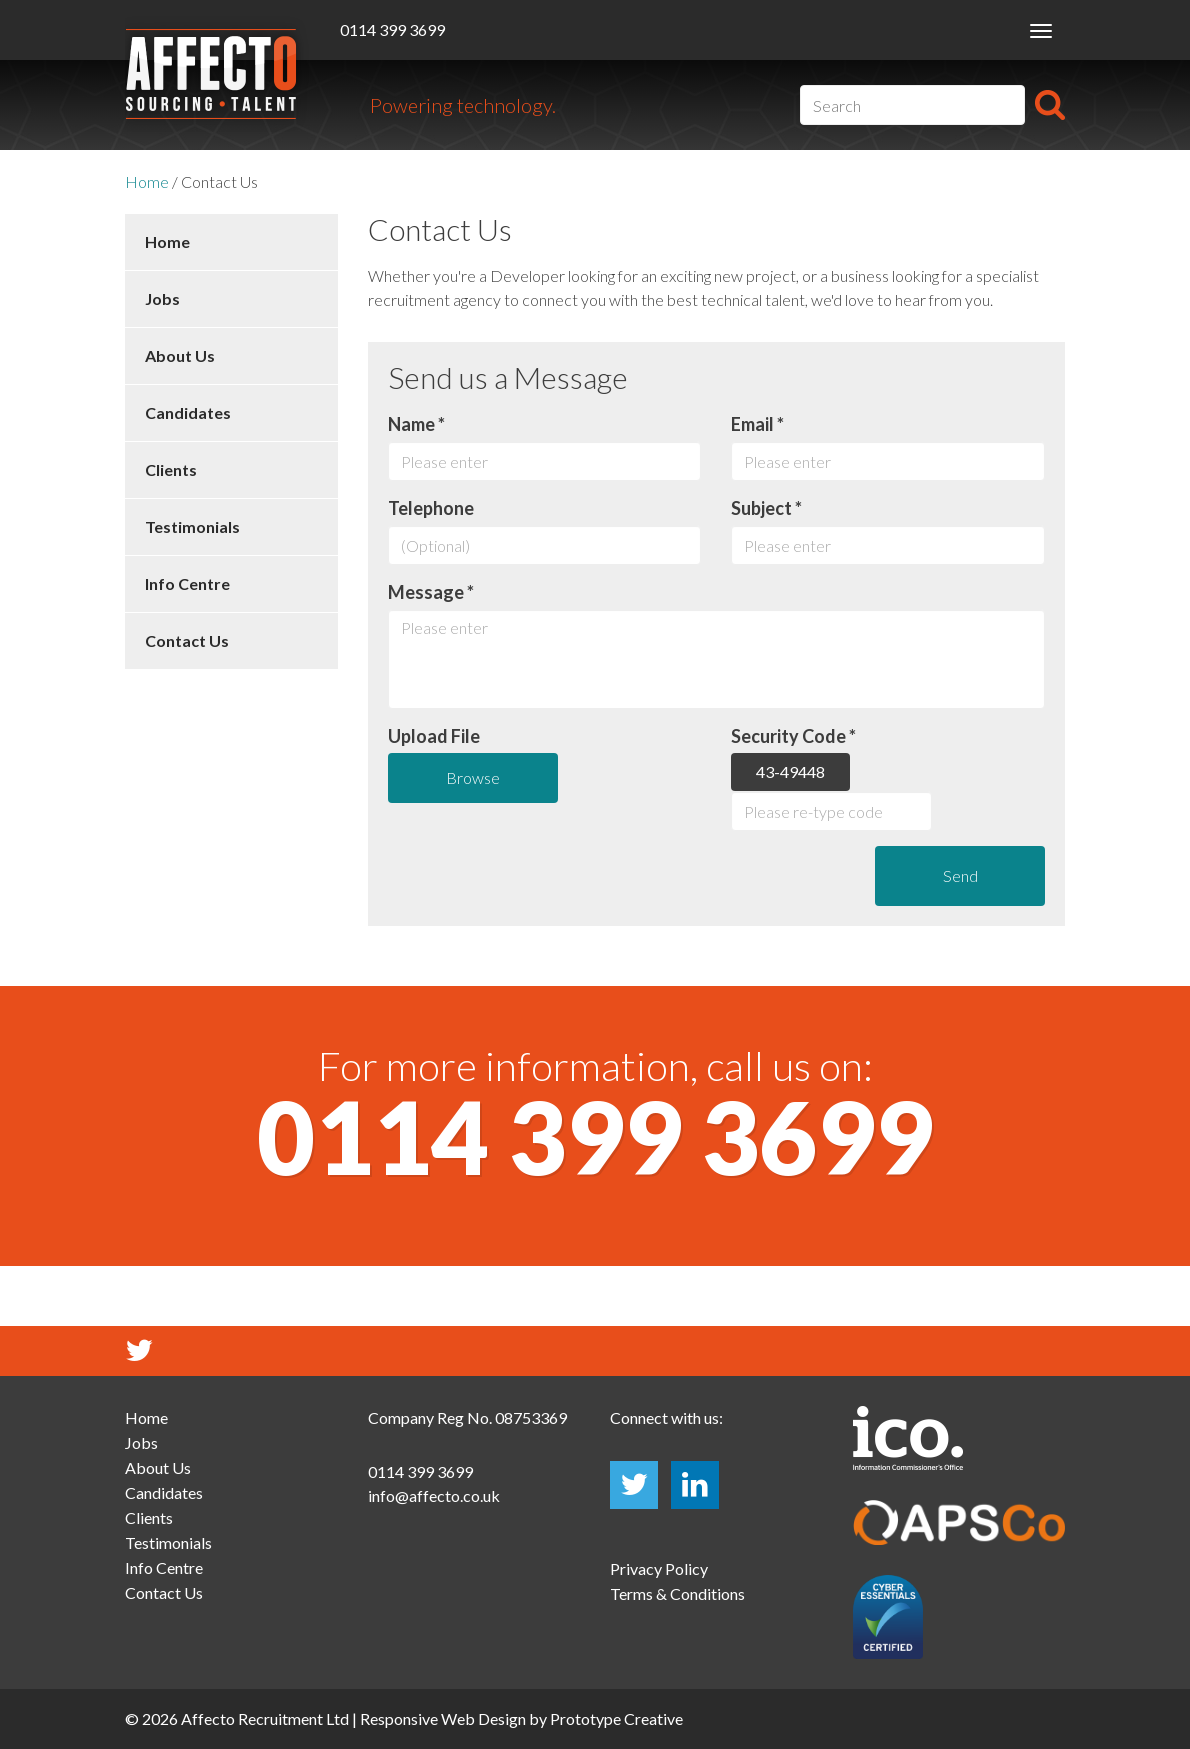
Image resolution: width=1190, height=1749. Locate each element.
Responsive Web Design (443, 1718)
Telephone (431, 508)
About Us (180, 355)
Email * (757, 424)
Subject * (766, 508)
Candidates (188, 412)
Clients (171, 469)
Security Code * (793, 736)
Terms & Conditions (677, 1593)
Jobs (162, 298)
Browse (473, 777)
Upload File (434, 736)
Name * (416, 424)
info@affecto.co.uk (434, 1495)
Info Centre (187, 583)
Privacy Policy (659, 1568)
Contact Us (187, 640)
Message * (431, 592)
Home (147, 181)
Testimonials (192, 526)
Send (960, 875)
